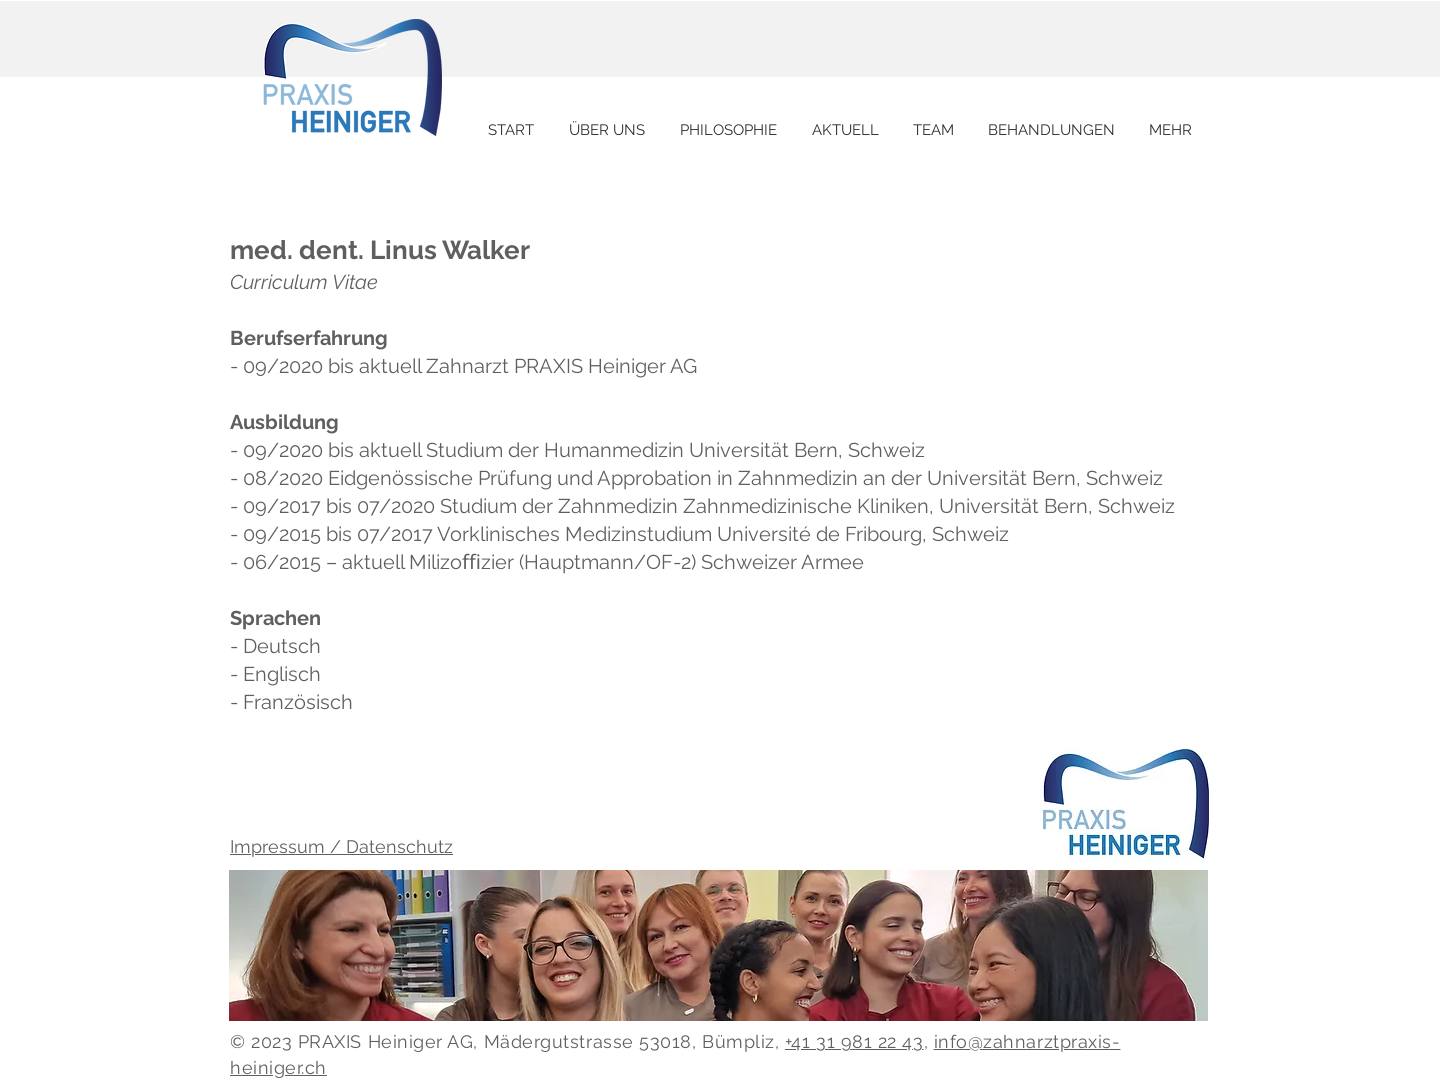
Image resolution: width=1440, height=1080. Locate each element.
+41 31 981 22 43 (854, 1041)
